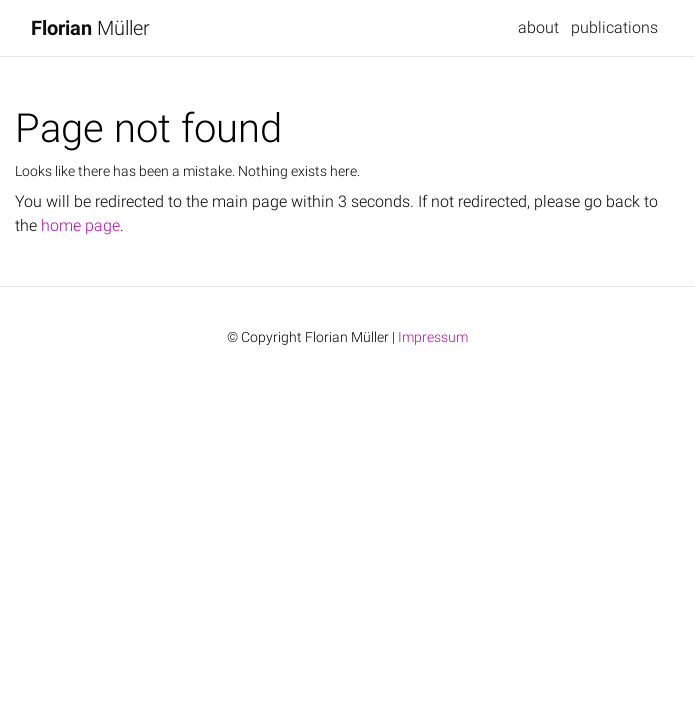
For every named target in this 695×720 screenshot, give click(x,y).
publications (614, 27)
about (538, 27)
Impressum (433, 337)
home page (80, 225)
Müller (90, 28)
